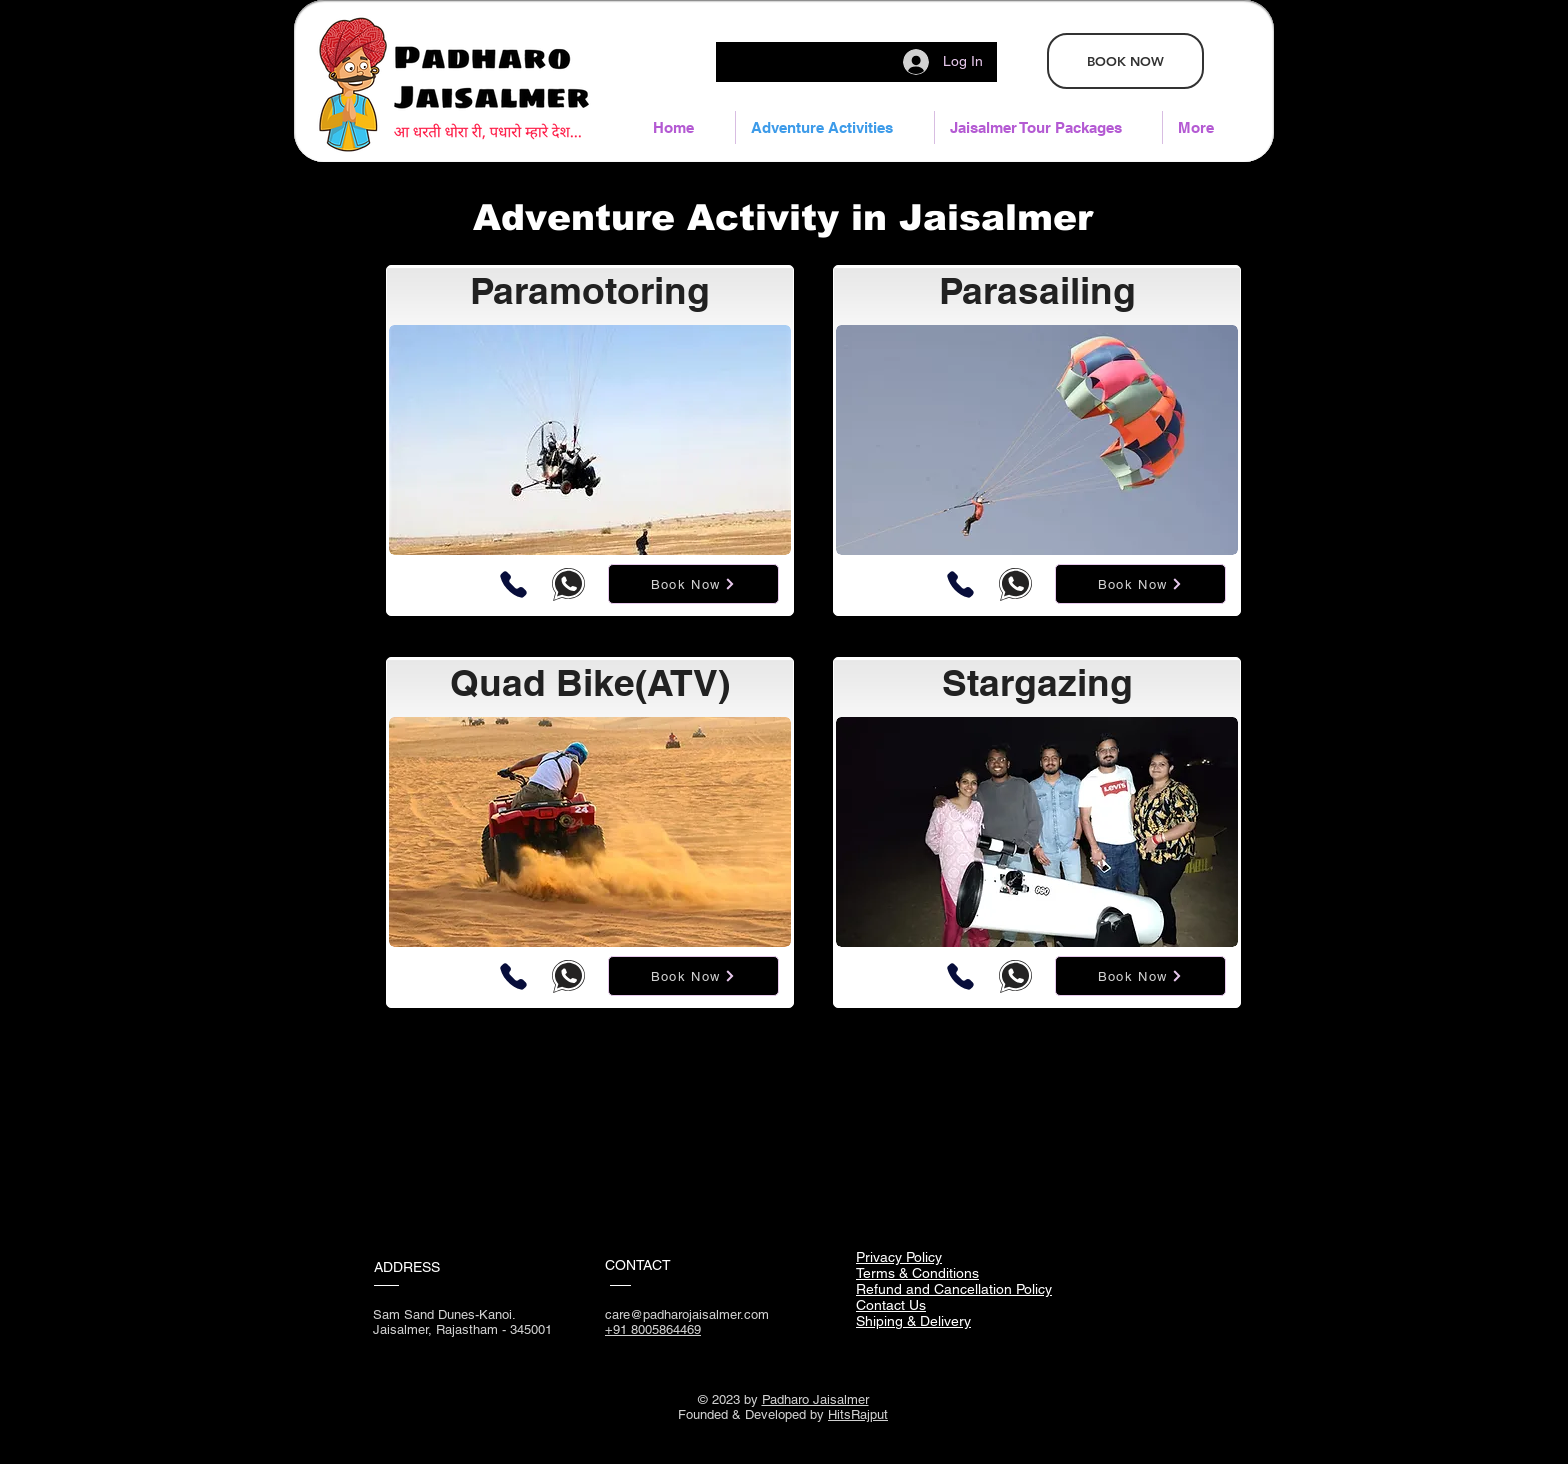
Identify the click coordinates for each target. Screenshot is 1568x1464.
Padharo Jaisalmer (815, 1399)
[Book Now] (693, 584)
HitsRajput (858, 1414)
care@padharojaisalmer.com (687, 1314)
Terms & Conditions (917, 1273)
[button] (1048, 127)
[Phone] (513, 584)
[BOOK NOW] (1125, 61)
